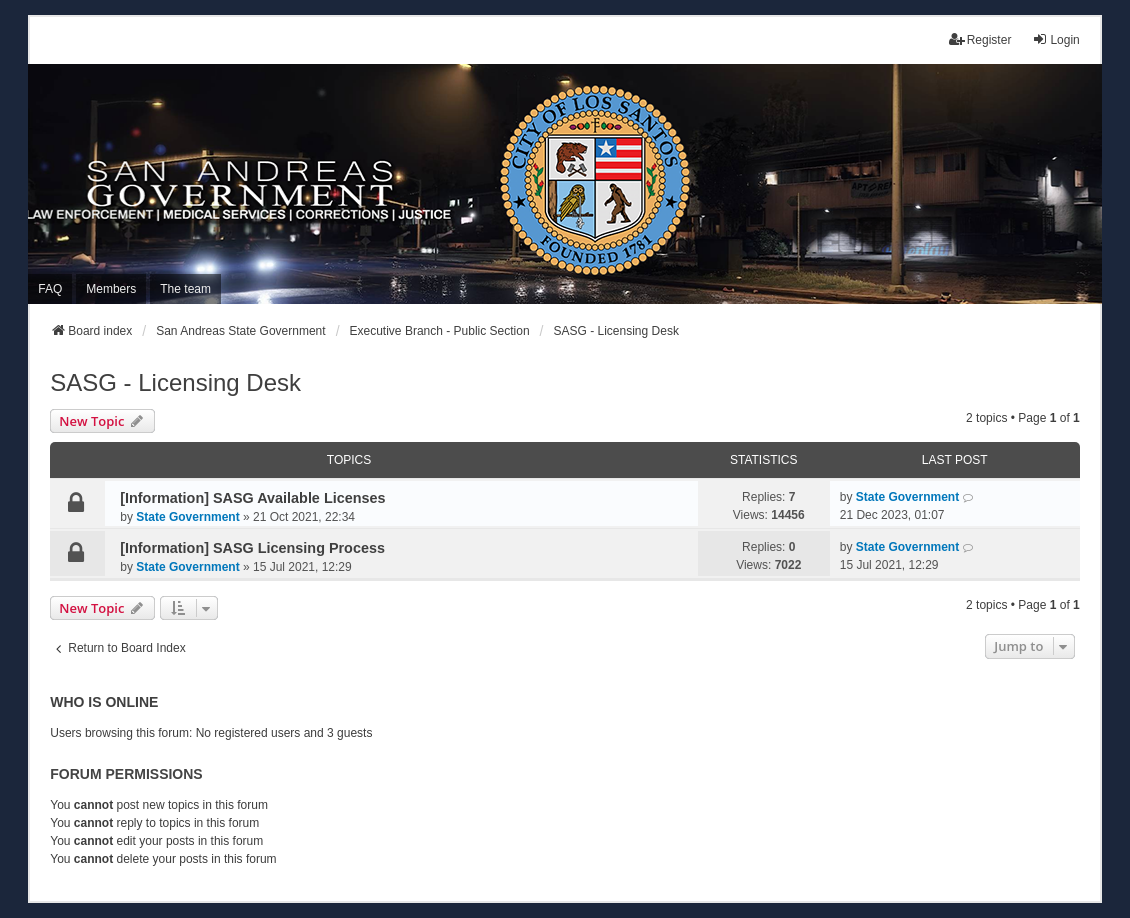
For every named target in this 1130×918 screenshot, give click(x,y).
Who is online (104, 702)
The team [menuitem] (185, 289)
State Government (187, 517)
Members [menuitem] (111, 289)
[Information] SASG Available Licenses (252, 498)
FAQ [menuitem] (50, 289)
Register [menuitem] (980, 39)
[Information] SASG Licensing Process (252, 548)
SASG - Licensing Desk (175, 382)
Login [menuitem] (1055, 39)
